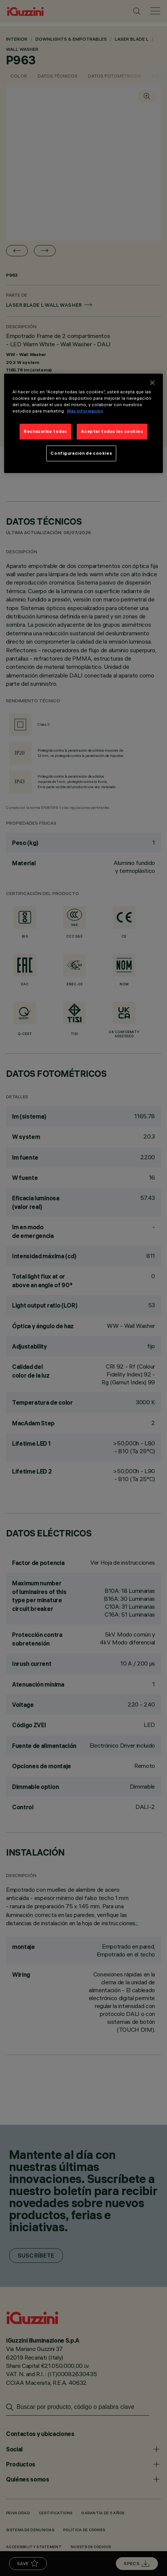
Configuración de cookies (81, 452)
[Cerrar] (152, 382)
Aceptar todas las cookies (112, 431)
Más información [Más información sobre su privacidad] (85, 410)
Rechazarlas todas (45, 431)
